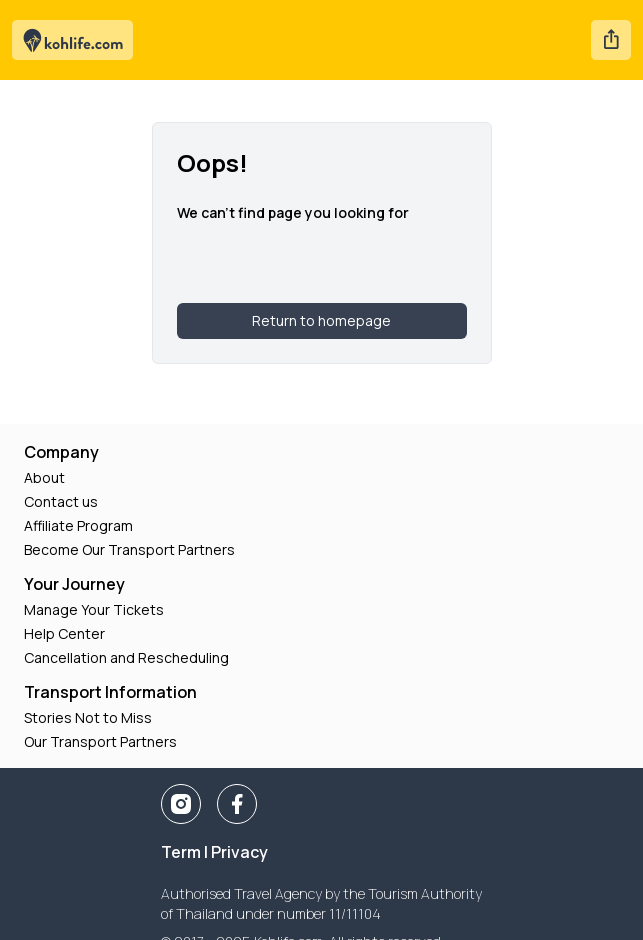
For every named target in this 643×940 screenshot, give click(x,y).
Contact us (61, 501)
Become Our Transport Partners (129, 549)
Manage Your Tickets (94, 609)
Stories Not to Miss (88, 717)
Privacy (239, 852)
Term (181, 852)
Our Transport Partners (100, 741)
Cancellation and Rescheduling (126, 657)
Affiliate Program (78, 525)
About (44, 477)
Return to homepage (321, 320)
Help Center (64, 633)
